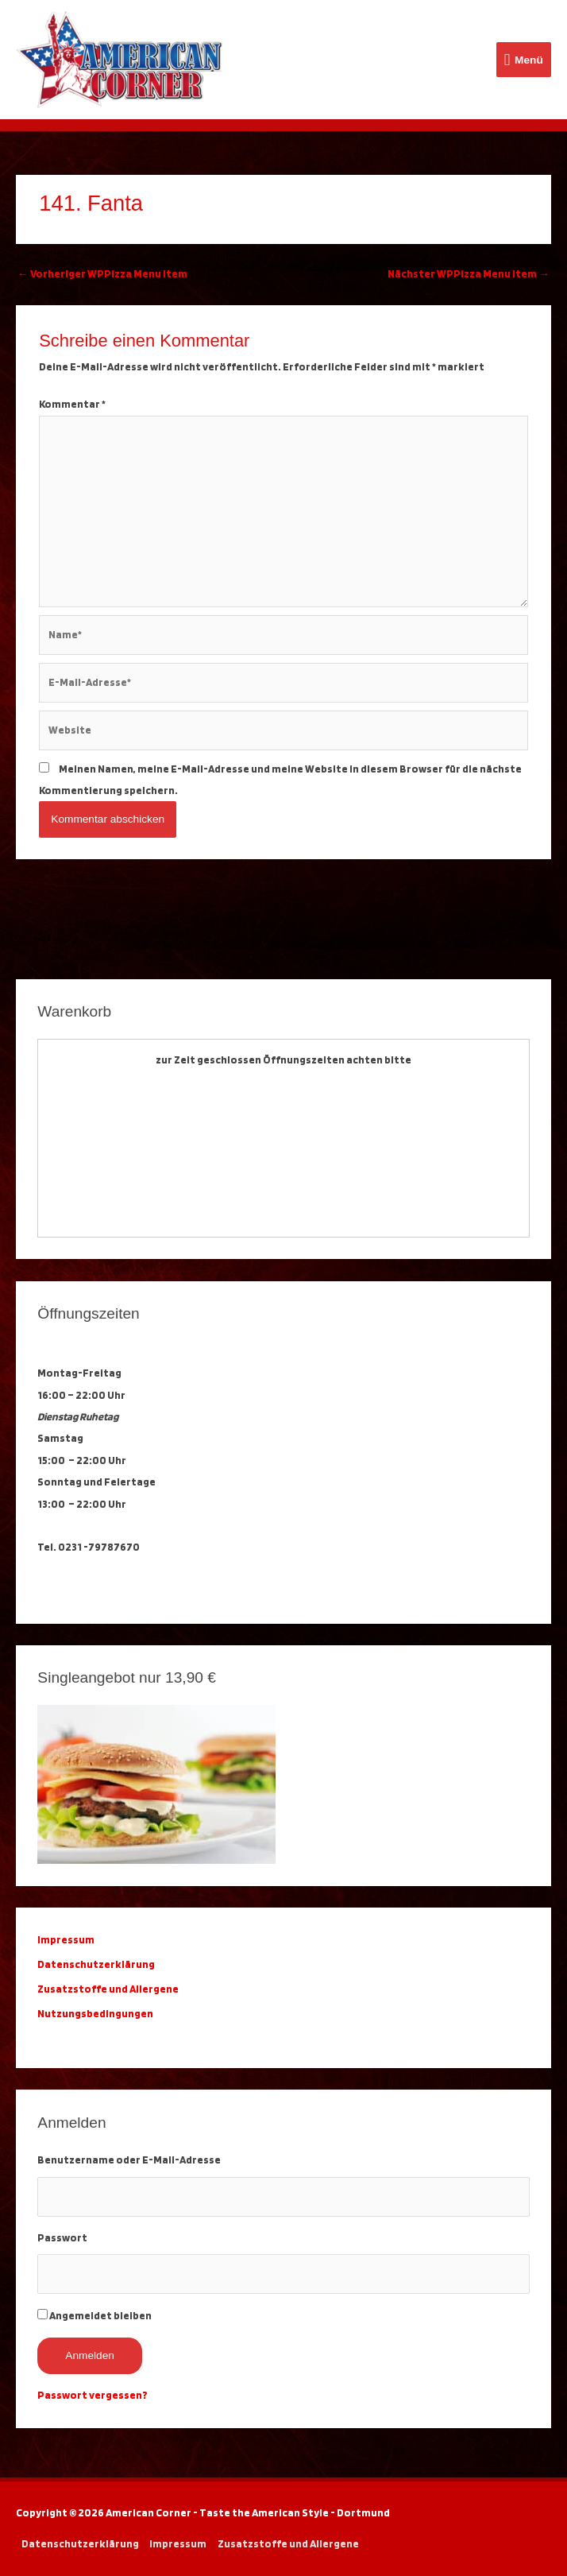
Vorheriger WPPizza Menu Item (102, 273)
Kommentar (72, 403)
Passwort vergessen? (92, 2394)
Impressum (177, 2543)
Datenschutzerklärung (97, 1964)
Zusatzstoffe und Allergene (108, 1988)
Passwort (62, 2237)
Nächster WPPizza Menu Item (469, 273)
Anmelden (89, 2355)
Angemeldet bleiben (100, 2315)
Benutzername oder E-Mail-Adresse (129, 2159)
